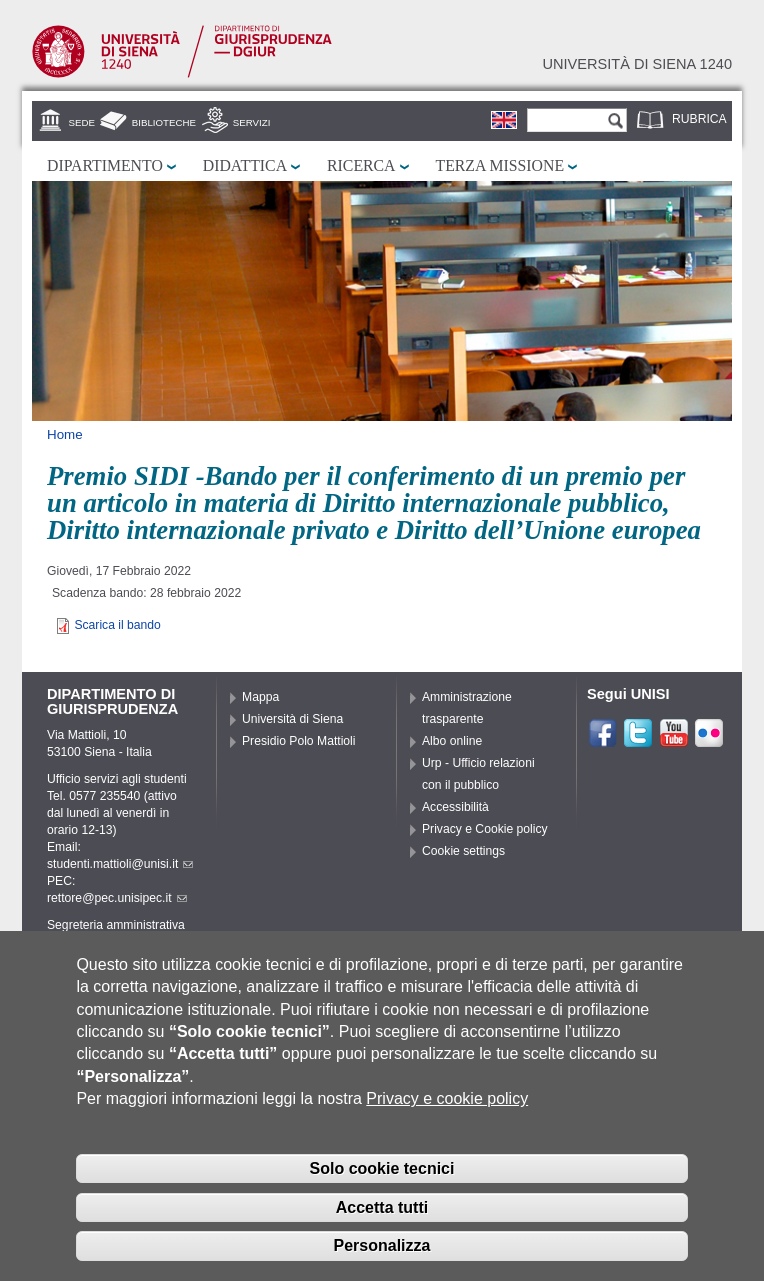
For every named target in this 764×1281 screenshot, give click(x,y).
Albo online (452, 741)
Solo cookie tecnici (382, 1194)
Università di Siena (292, 719)
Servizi (252, 122)
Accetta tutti (382, 1233)
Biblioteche (164, 122)
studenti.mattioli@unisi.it (120, 864)
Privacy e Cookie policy (485, 829)
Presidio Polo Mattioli (299, 741)
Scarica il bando (117, 625)
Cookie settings (463, 851)
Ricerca (361, 165)
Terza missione (500, 165)
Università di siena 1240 (637, 64)
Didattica (245, 165)
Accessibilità (455, 807)
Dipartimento (105, 165)
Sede (82, 122)
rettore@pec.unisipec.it (117, 898)
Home (65, 434)
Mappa (260, 697)
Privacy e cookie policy (447, 1125)
